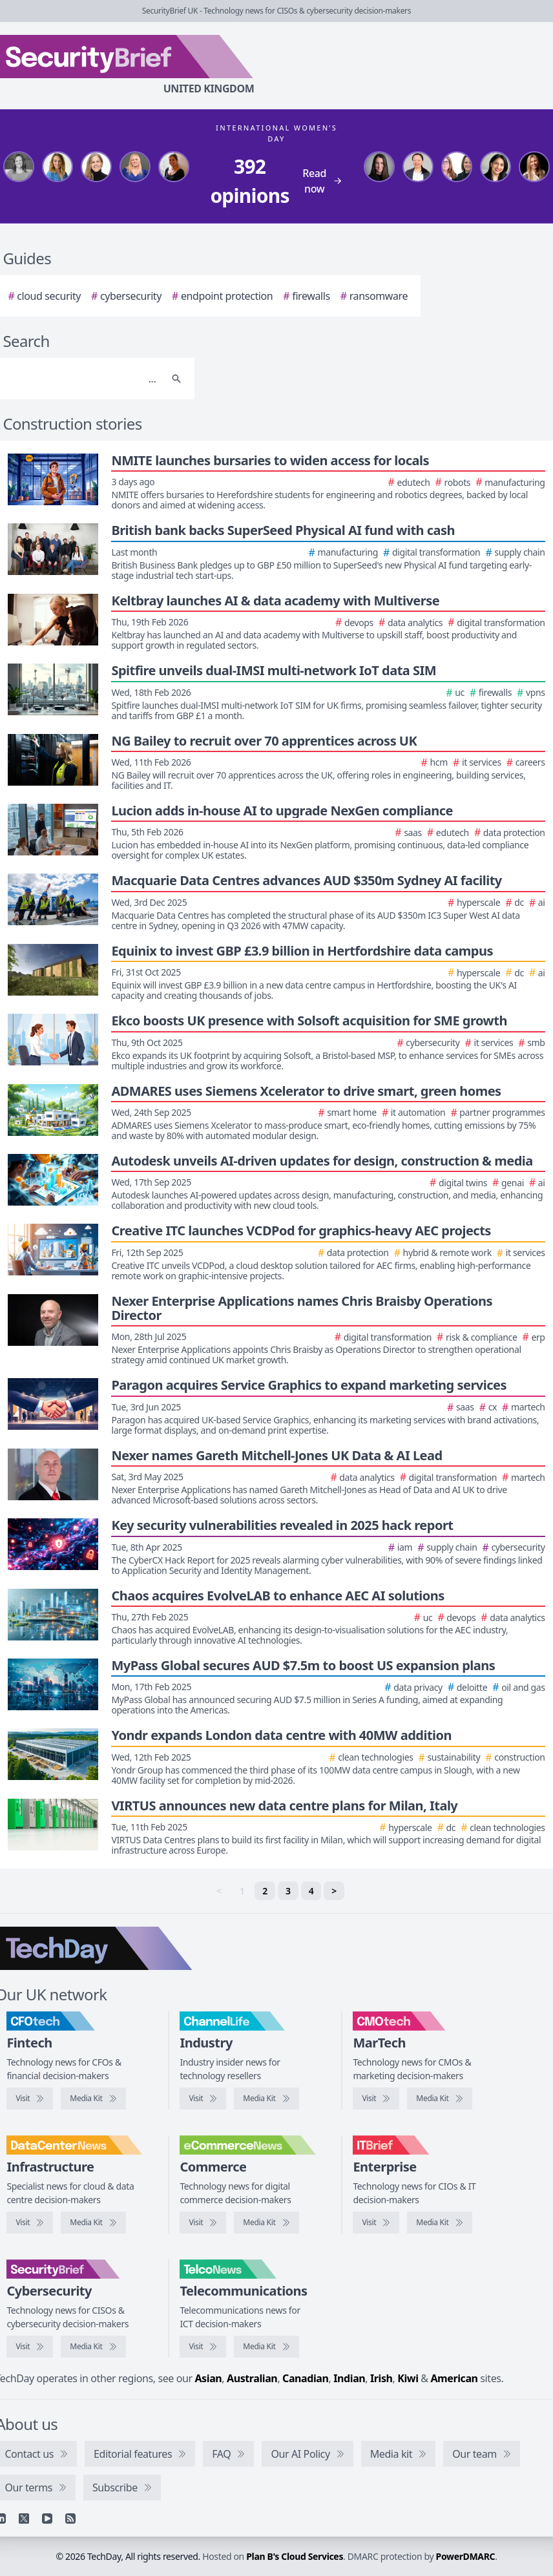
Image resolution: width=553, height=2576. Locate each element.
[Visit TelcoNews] (203, 2347)
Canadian (305, 2378)
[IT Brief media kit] (439, 2223)
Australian (252, 2378)
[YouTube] (47, 2518)
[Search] (81, 378)
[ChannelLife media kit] (266, 2099)
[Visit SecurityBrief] (29, 2347)
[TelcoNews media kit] (266, 2347)
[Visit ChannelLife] (203, 2099)
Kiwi (407, 2378)
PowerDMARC (466, 2556)
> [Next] (334, 1891)
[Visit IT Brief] (376, 2223)
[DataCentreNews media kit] (93, 2223)
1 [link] (242, 1891)
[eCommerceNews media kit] (266, 2223)
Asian (208, 2378)
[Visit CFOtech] (29, 2099)
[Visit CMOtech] (376, 2099)
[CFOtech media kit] (93, 2099)
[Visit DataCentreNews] (29, 2223)
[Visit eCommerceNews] (203, 2223)
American (453, 2378)
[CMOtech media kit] (439, 2099)
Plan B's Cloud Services (294, 2556)
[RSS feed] (70, 2518)
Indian (349, 2378)
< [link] (219, 1891)
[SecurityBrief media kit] (93, 2347)
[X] (24, 2518)
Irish (381, 2378)
